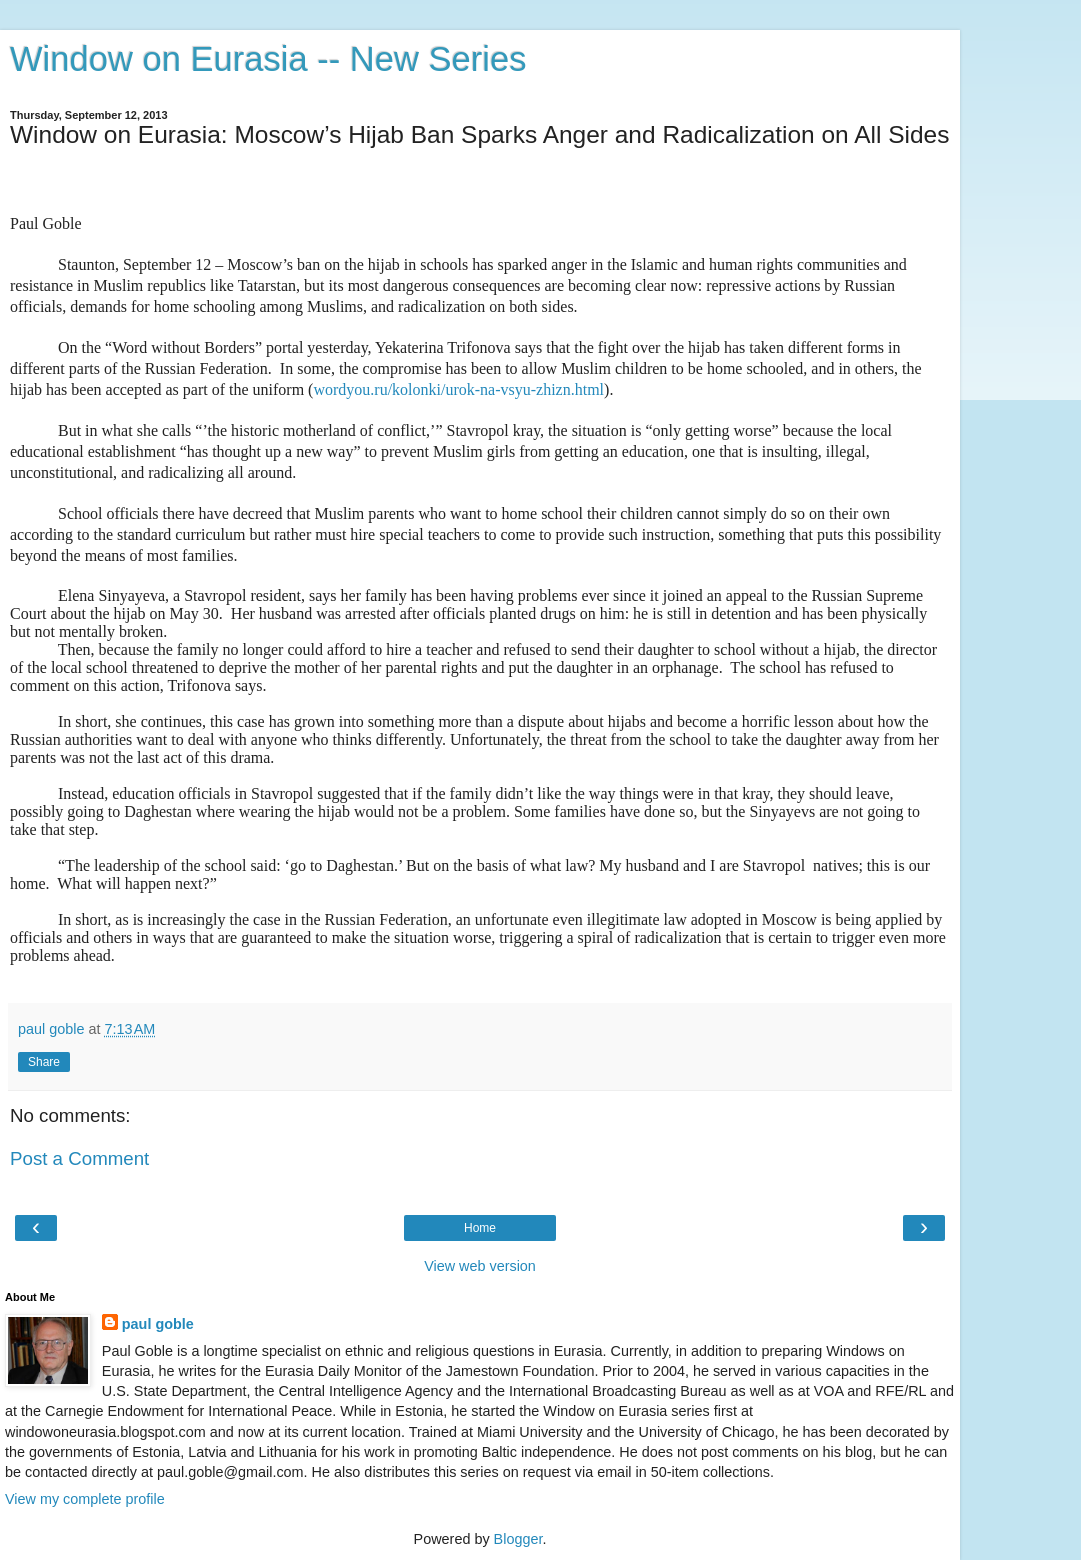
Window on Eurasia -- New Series (268, 59)
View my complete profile (85, 1499)
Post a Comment (79, 1158)
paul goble (158, 1324)
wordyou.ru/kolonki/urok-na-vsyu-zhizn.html (458, 389)
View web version (480, 1266)
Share (44, 1062)
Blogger (518, 1539)
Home (480, 1228)
